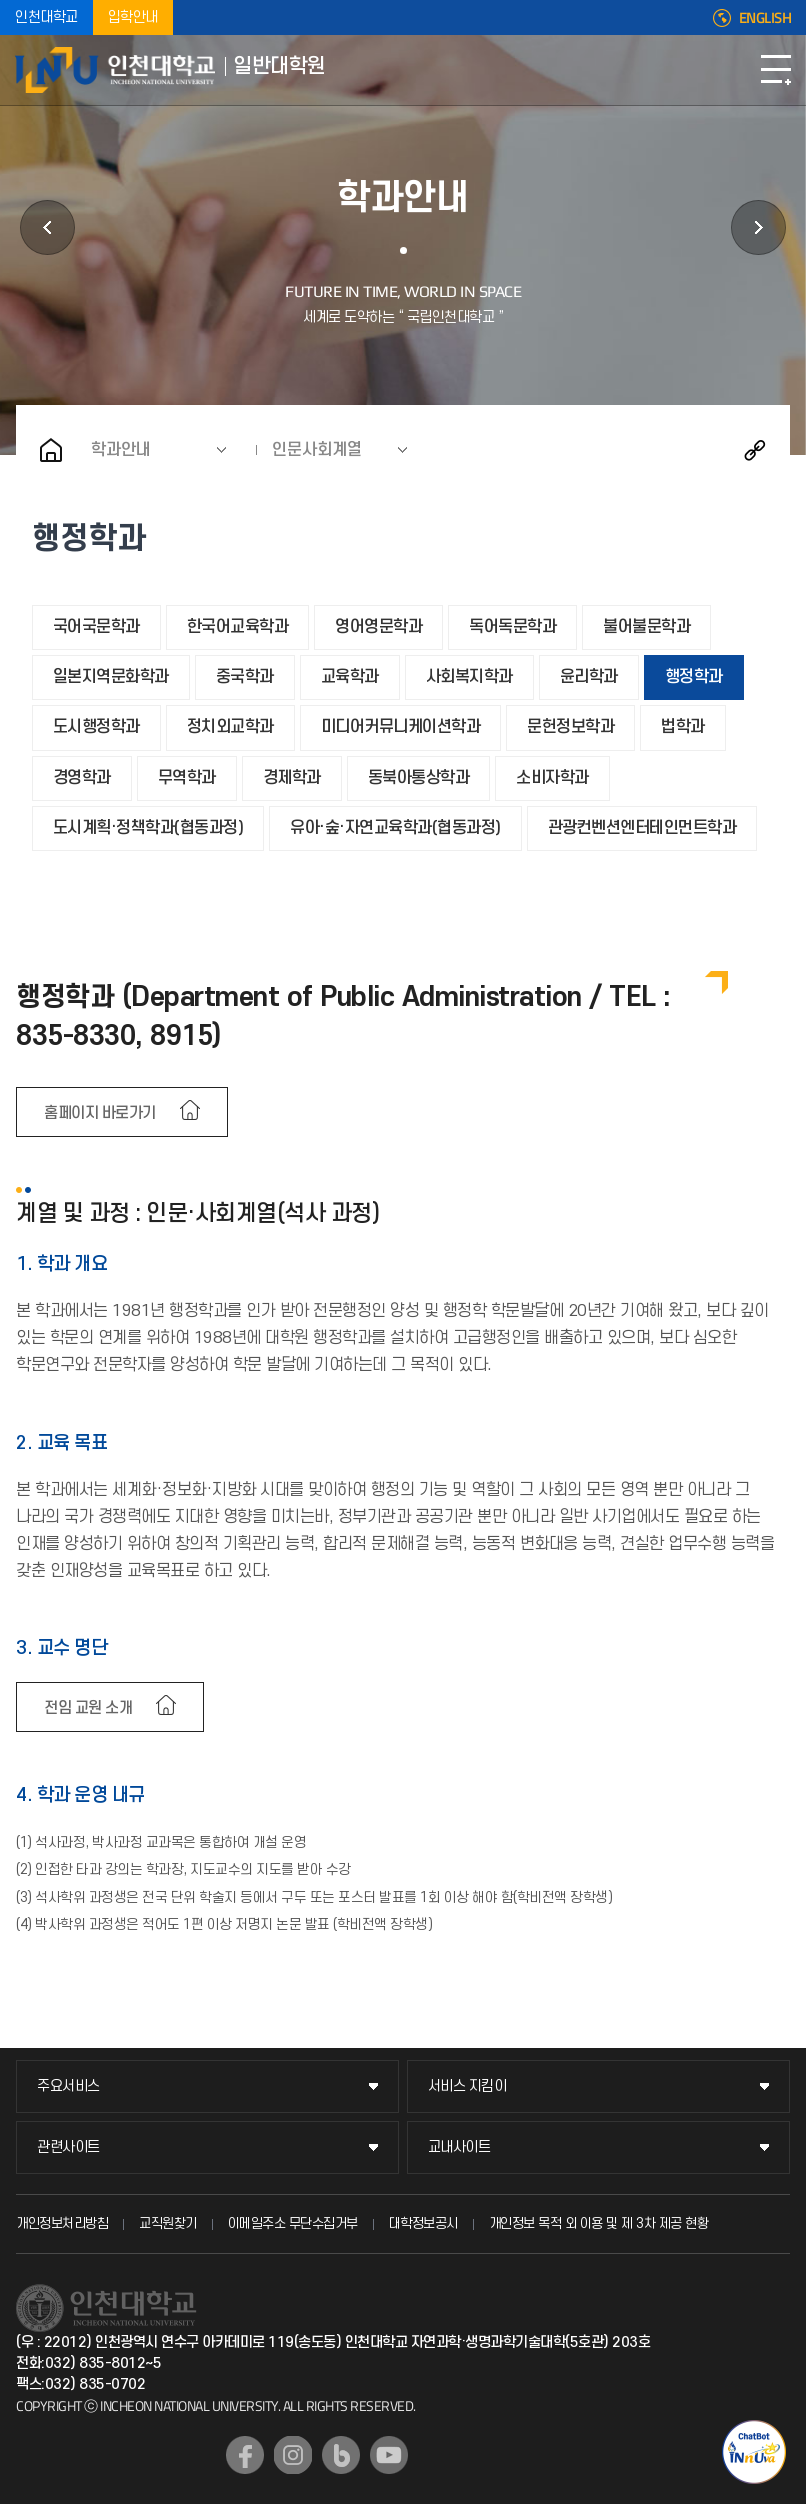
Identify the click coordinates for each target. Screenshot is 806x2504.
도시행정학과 (96, 727)
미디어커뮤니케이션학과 (401, 727)
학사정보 (47, 227)
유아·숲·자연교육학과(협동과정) (395, 828)
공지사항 (758, 227)
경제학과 (292, 778)
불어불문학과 (646, 627)
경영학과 (82, 778)
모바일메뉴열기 (776, 70)
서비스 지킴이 (467, 2086)
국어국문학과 (96, 627)
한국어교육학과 (238, 627)
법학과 (683, 727)
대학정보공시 (423, 2223)
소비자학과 (552, 778)
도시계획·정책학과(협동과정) (148, 828)
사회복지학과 (469, 677)
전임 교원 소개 (88, 1708)
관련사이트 (68, 2147)
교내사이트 (459, 2147)
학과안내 (121, 450)
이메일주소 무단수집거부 (293, 2223)
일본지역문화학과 (111, 677)
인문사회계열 (317, 450)
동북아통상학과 (419, 778)
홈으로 (51, 450)
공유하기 (755, 450)
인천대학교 (46, 17)
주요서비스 (68, 2086)
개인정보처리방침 (62, 2223)
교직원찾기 (168, 2223)
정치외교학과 (230, 727)
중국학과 (245, 677)
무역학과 (187, 778)
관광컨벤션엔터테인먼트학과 (642, 828)
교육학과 (350, 677)
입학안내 (133, 17)
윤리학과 (589, 677)
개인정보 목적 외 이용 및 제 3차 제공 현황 (599, 2223)
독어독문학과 (512, 627)
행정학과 (694, 677)
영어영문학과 (378, 627)
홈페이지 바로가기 (100, 1113)
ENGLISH (765, 18)
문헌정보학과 (570, 727)
